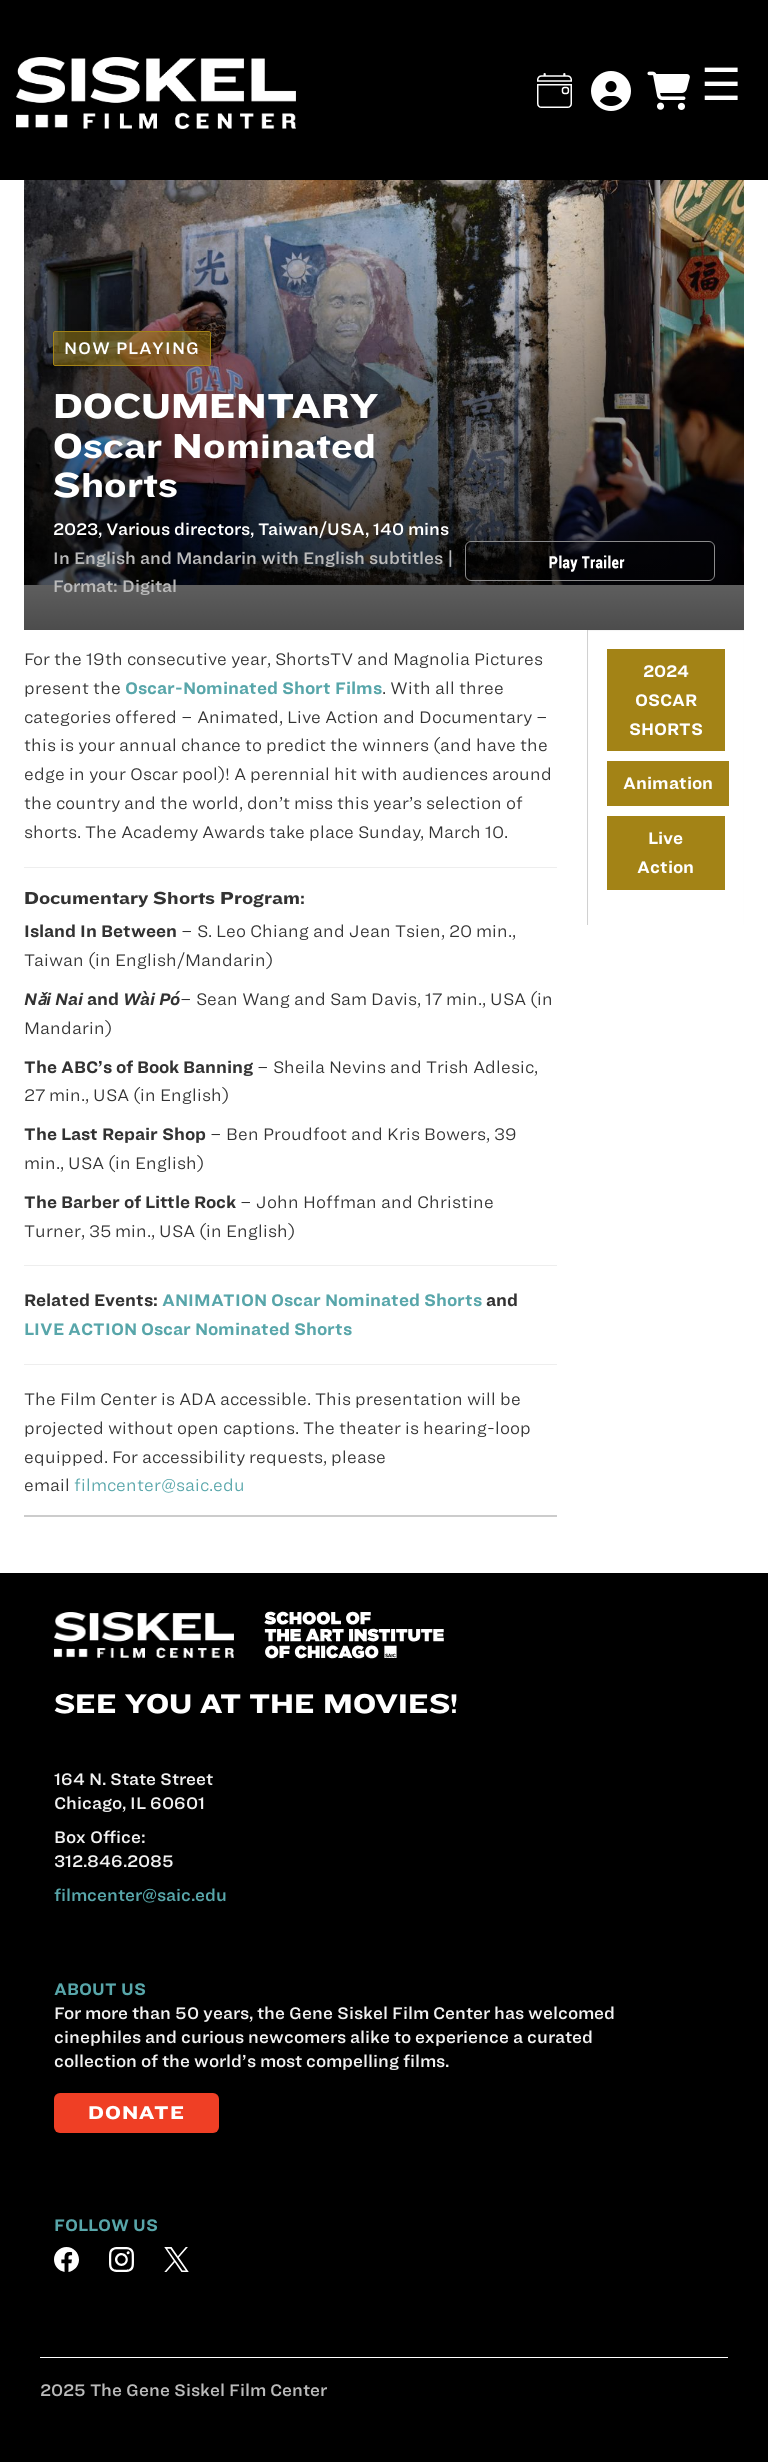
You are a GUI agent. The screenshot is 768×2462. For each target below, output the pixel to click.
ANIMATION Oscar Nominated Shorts (322, 1300)
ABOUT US (100, 1989)
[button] (554, 90)
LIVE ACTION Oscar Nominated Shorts (188, 1329)
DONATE (136, 2112)
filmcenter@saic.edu (159, 1485)
